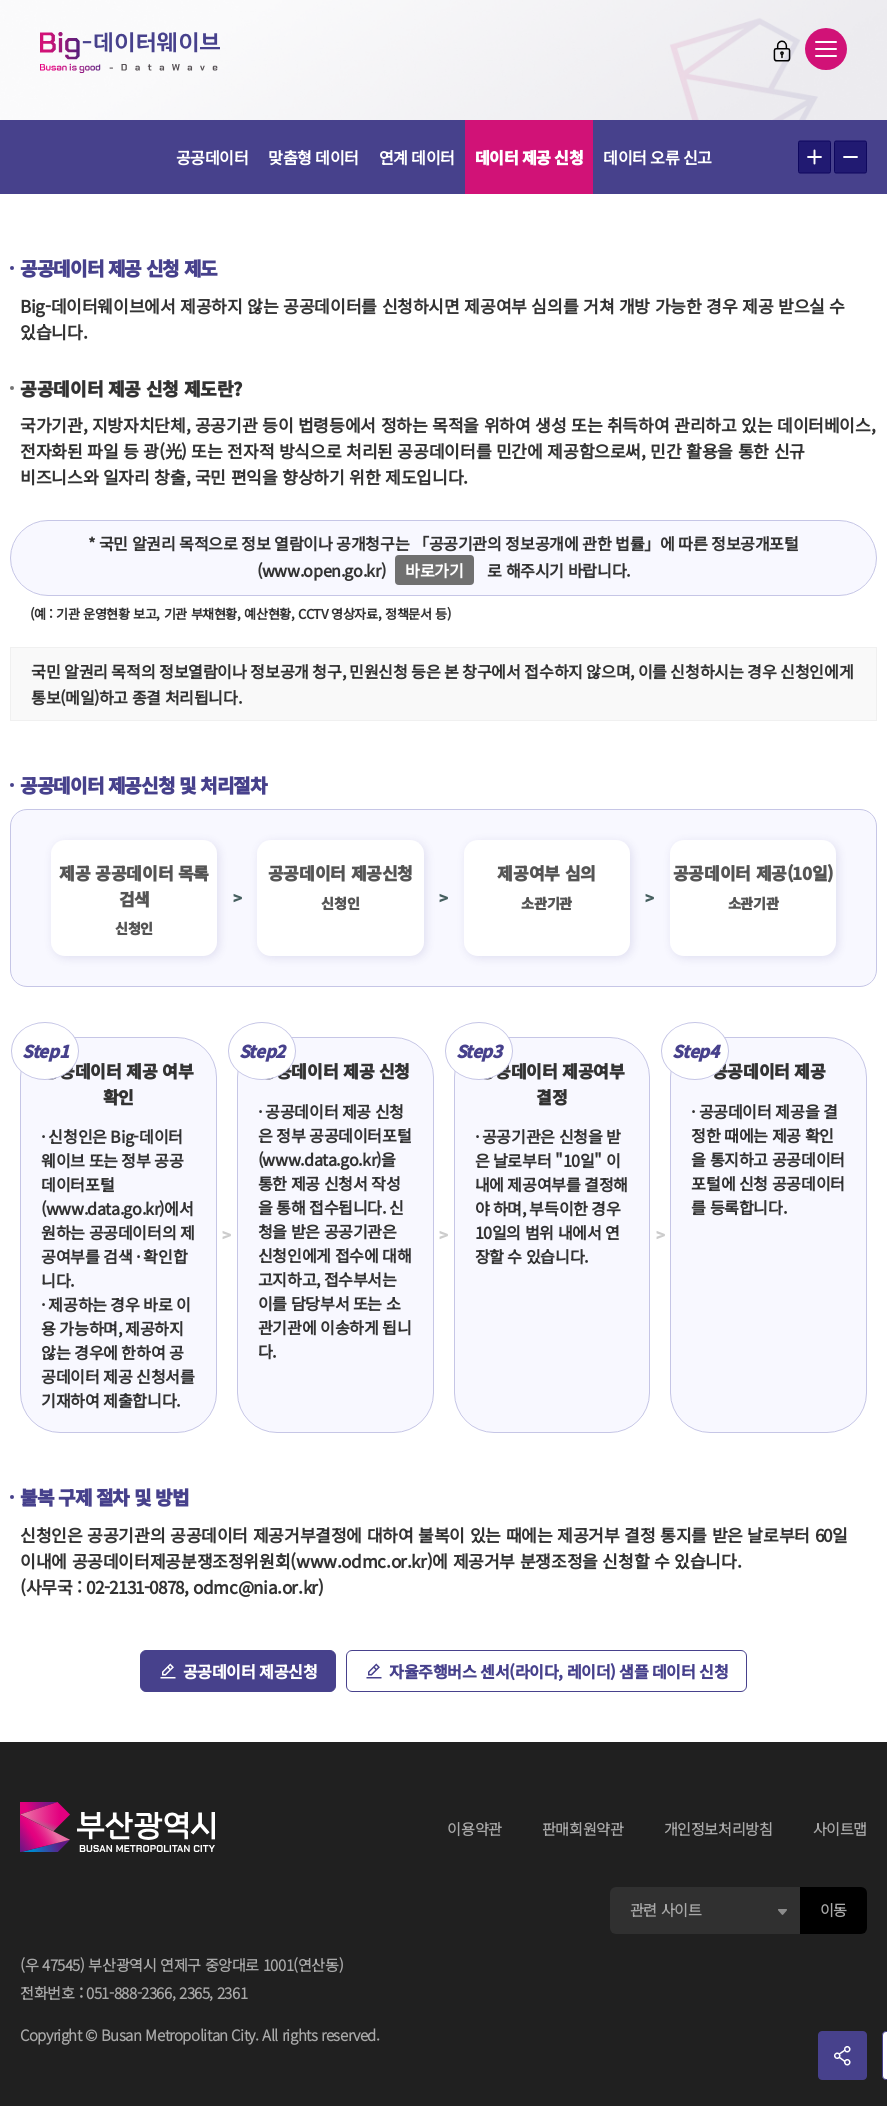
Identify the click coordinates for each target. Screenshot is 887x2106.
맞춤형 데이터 (313, 157)
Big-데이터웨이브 (130, 52)
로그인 (782, 51)
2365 (194, 1992)
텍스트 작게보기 (850, 157)
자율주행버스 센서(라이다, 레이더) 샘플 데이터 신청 (558, 1671)
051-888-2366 (129, 1992)
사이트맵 (840, 1828)
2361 (232, 1992)
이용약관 (474, 1828)
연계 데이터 (417, 157)
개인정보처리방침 (718, 1828)
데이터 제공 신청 (529, 157)
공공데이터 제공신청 (250, 1671)
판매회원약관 (583, 1828)
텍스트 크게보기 (814, 157)
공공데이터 (212, 157)
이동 (833, 1909)
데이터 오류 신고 (657, 157)
